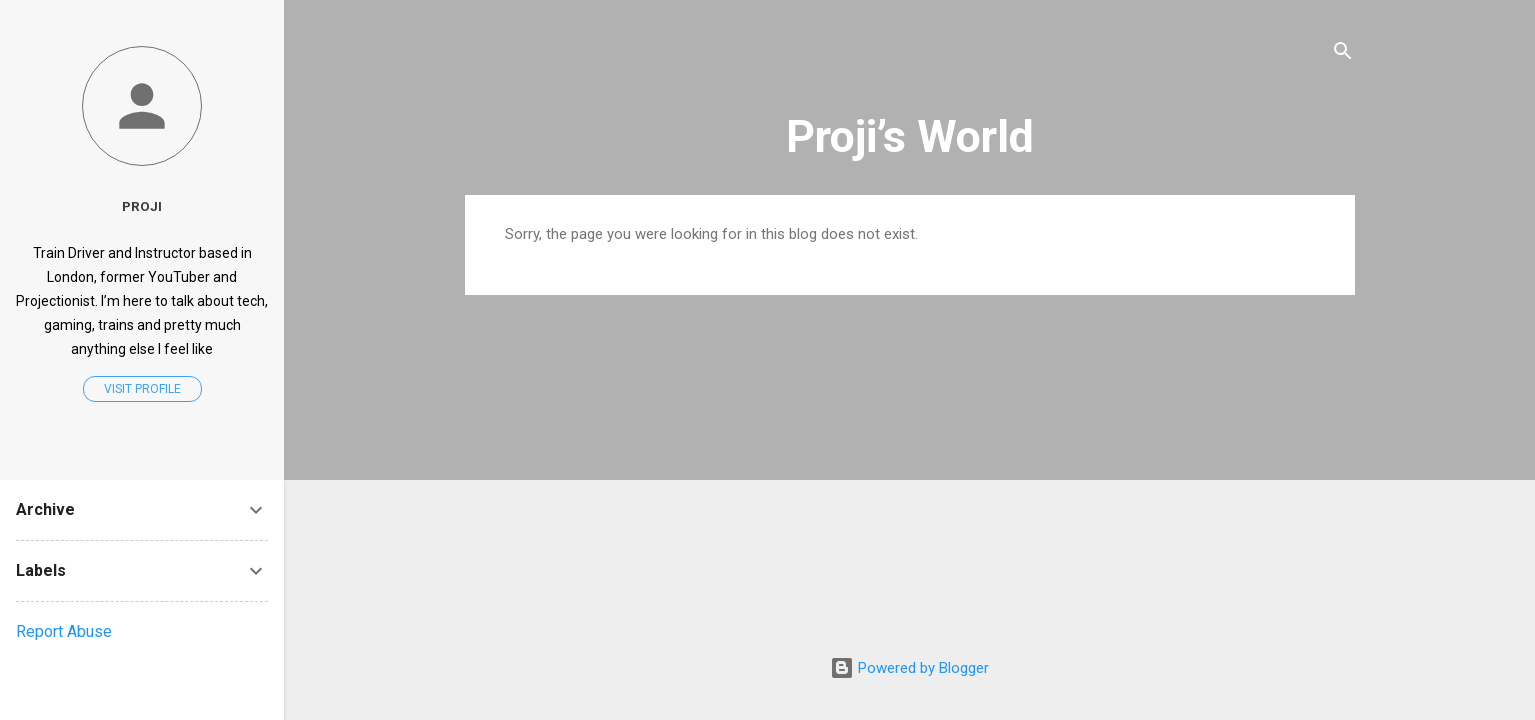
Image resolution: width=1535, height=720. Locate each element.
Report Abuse (64, 631)
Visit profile (142, 389)
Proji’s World (910, 136)
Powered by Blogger (909, 668)
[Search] (1343, 54)
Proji (142, 206)
